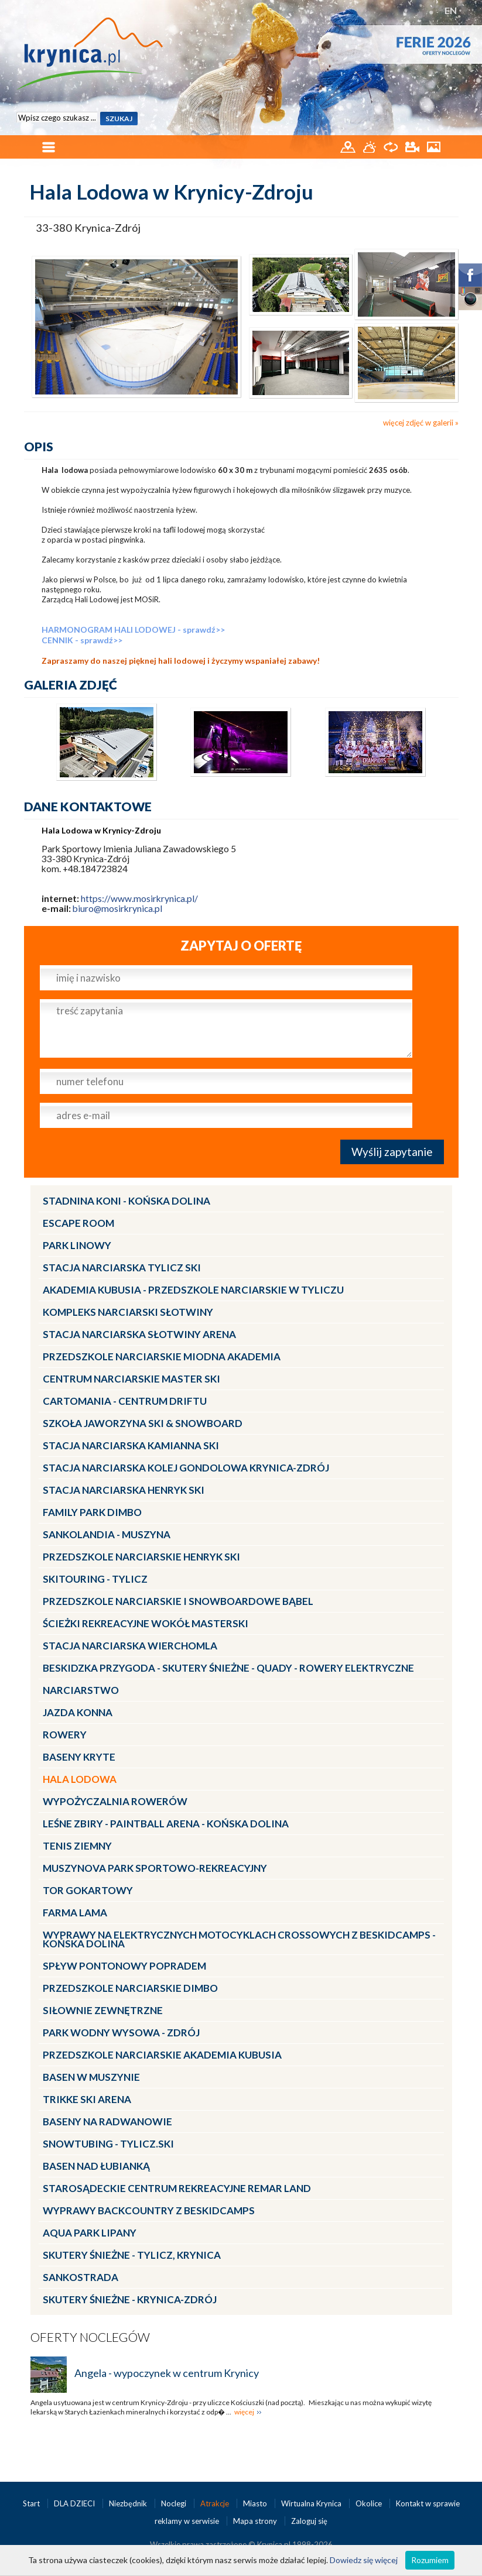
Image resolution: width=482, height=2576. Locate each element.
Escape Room (78, 1223)
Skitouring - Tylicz (95, 1579)
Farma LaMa (75, 1912)
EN (451, 10)
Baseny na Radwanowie (107, 2121)
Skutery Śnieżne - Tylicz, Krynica (132, 2255)
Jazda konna (77, 1712)
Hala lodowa (80, 1779)
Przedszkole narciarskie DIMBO (130, 1988)
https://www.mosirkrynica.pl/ (139, 898)
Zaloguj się (309, 2521)
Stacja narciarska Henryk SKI (123, 1490)
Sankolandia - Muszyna (106, 1534)
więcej (244, 2411)
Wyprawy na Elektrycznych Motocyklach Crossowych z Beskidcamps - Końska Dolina (239, 1939)
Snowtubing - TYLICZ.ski (108, 2144)
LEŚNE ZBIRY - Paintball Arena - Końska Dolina (166, 1823)
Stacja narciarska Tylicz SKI (122, 1267)
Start (32, 2503)
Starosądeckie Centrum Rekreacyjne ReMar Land (177, 2188)
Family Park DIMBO (92, 1512)
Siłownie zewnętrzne (103, 2010)
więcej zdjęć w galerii (418, 422)
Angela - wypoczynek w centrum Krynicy (166, 2372)
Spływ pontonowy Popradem (124, 1966)
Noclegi (174, 2503)
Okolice (369, 2503)
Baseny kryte (79, 1757)
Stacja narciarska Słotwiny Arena (139, 1334)
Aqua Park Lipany (89, 2233)
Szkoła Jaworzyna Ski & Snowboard (142, 1423)
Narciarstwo (81, 1690)
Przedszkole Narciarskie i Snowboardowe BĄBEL (178, 1601)
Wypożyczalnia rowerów (115, 1801)
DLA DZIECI (75, 2503)
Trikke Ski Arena (87, 2099)
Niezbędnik (129, 2503)
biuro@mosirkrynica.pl (117, 908)
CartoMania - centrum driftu (125, 1401)
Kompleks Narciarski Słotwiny (128, 1312)
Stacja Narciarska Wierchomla (130, 1645)
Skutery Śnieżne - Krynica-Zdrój (130, 2299)
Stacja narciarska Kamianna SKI (131, 1445)
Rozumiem (430, 2560)
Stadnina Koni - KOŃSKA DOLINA (126, 1201)
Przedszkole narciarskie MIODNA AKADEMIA (162, 1356)
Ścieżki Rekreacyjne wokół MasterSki (145, 1623)
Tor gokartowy (88, 1890)
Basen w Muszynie (91, 2077)
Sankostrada (80, 2277)
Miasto (256, 2503)
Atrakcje (215, 2503)
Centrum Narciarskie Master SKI (131, 1379)
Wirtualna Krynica (312, 2503)
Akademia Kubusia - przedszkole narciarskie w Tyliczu (193, 1290)
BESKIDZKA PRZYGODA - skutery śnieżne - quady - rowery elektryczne (228, 1668)
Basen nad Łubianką (96, 2166)
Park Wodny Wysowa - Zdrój (121, 2032)
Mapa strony (255, 2521)
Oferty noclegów (90, 2337)
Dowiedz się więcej (364, 2560)
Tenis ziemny (77, 1846)
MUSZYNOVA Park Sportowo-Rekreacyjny (155, 1868)
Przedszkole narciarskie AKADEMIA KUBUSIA (162, 2055)
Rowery (65, 1734)
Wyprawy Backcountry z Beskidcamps (149, 2210)
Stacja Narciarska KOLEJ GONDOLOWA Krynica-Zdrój (186, 1468)
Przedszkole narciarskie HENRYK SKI (141, 1557)
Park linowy (77, 1245)
